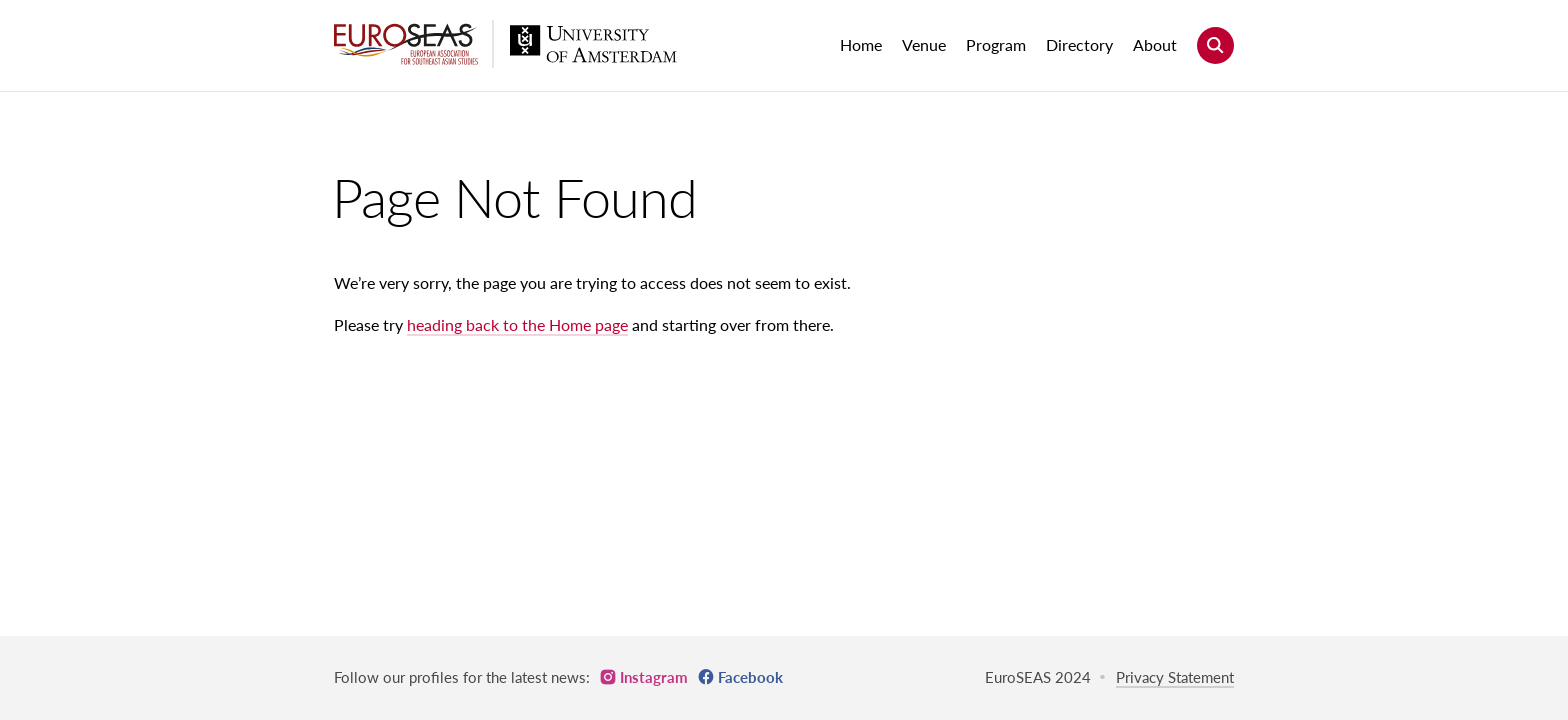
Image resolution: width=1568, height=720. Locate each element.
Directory (1079, 44)
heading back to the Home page (517, 324)
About (1155, 44)
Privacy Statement (1175, 677)
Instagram (654, 677)
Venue (924, 44)
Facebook (750, 677)
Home (861, 44)
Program (996, 44)
